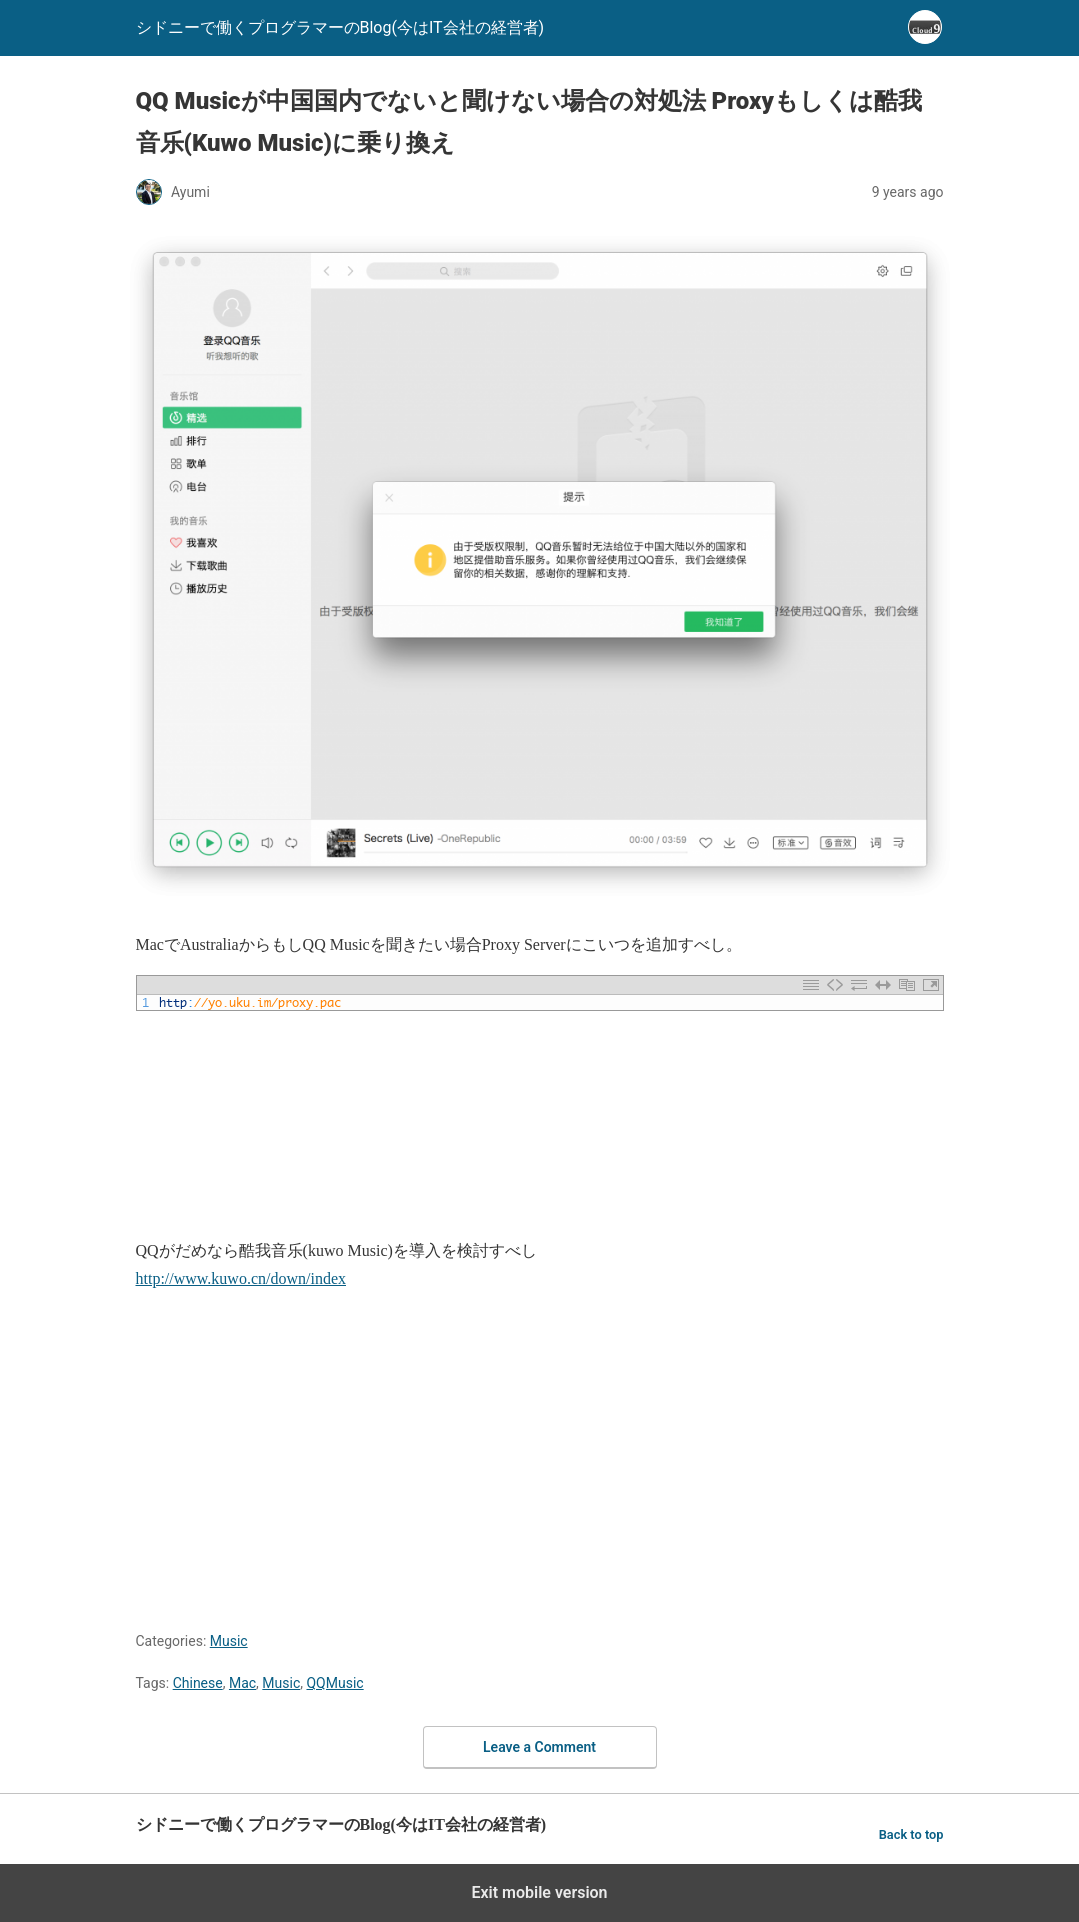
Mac (242, 1683)
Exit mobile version (539, 1892)
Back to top (911, 1834)
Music (229, 1641)
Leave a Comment (539, 1747)
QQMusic (334, 1683)
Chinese (198, 1683)
